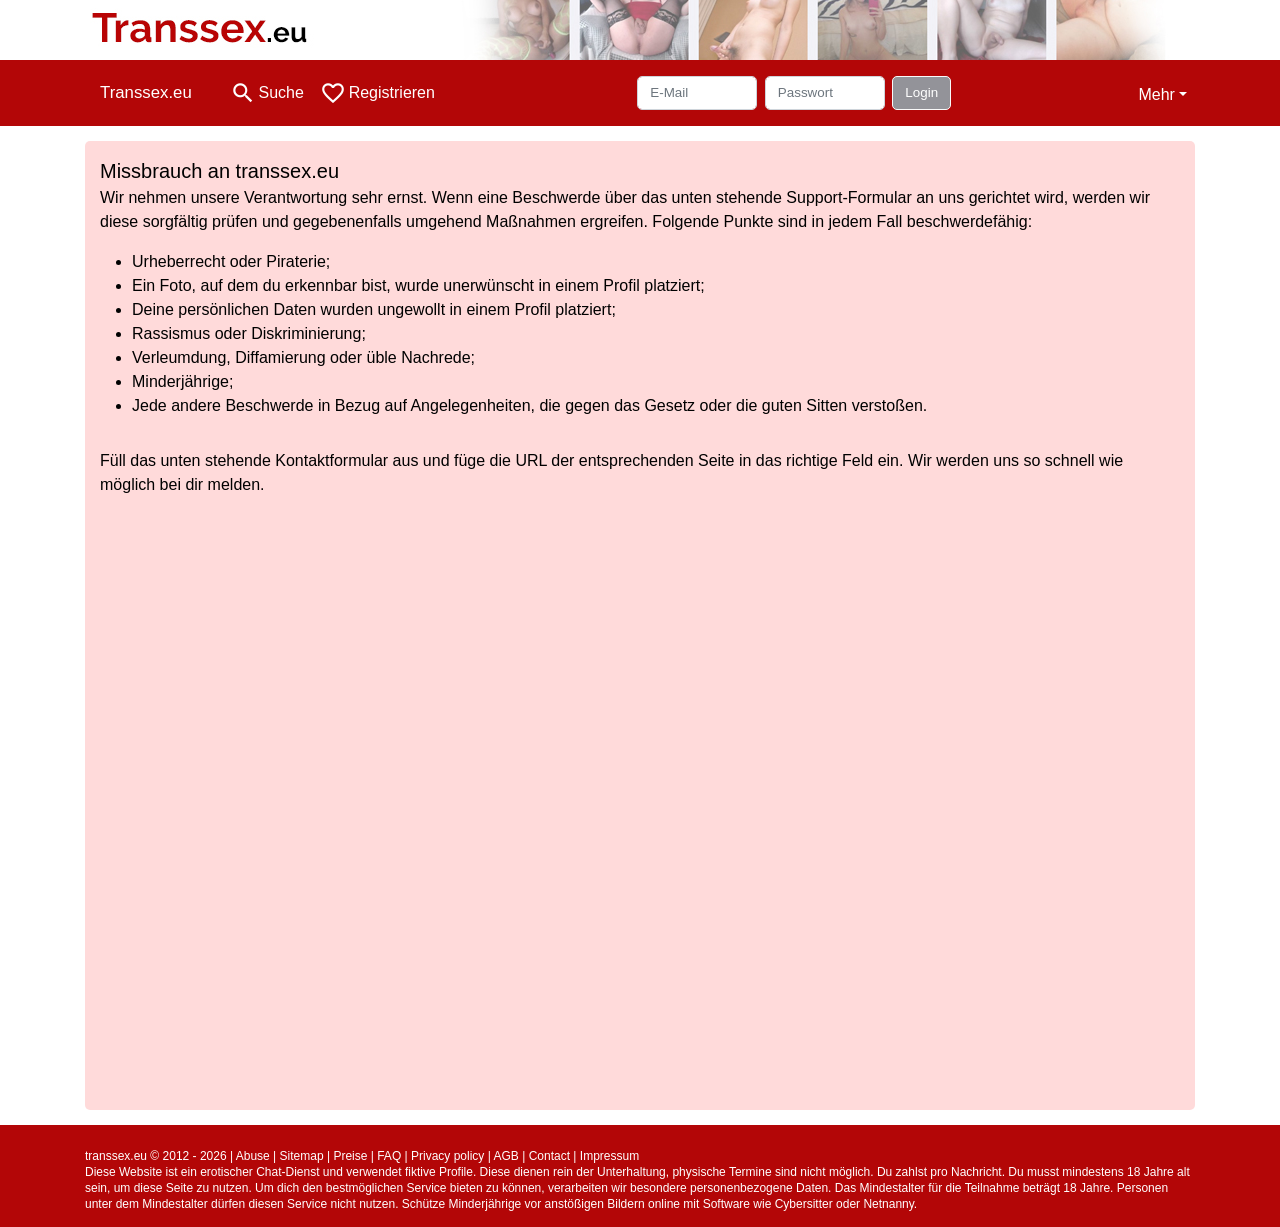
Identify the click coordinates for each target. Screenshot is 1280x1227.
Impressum (609, 1156)
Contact (549, 1156)
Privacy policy (447, 1156)
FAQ (389, 1156)
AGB (506, 1156)
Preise (350, 1156)
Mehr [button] (1156, 94)
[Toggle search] (267, 93)
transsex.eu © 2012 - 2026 (156, 1156)
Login (921, 92)
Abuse (253, 1156)
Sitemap (302, 1156)
